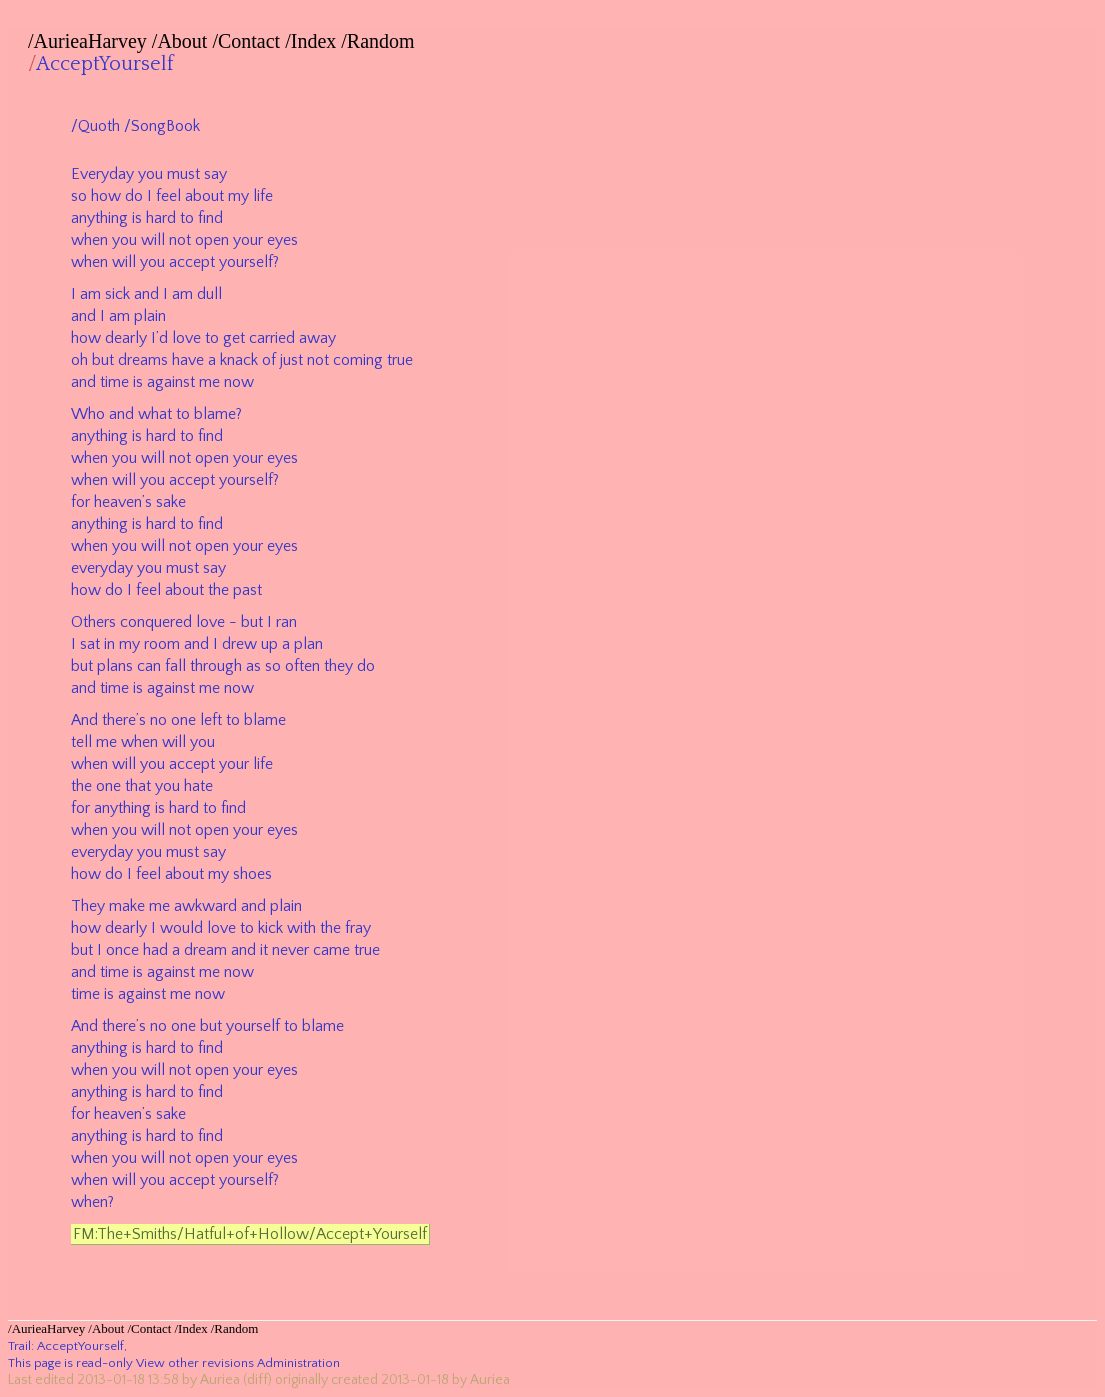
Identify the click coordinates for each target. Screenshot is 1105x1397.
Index (314, 41)
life (263, 196)
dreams (143, 360)
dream (205, 950)
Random (381, 41)
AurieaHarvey (90, 41)
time (114, 382)
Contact (249, 41)
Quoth (99, 126)
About (182, 41)
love (186, 338)
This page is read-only (70, 1363)
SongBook (165, 126)
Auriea (220, 1380)
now (239, 382)
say (215, 174)
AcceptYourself (105, 64)
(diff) (257, 1380)
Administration (298, 1363)
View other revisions (195, 1363)
